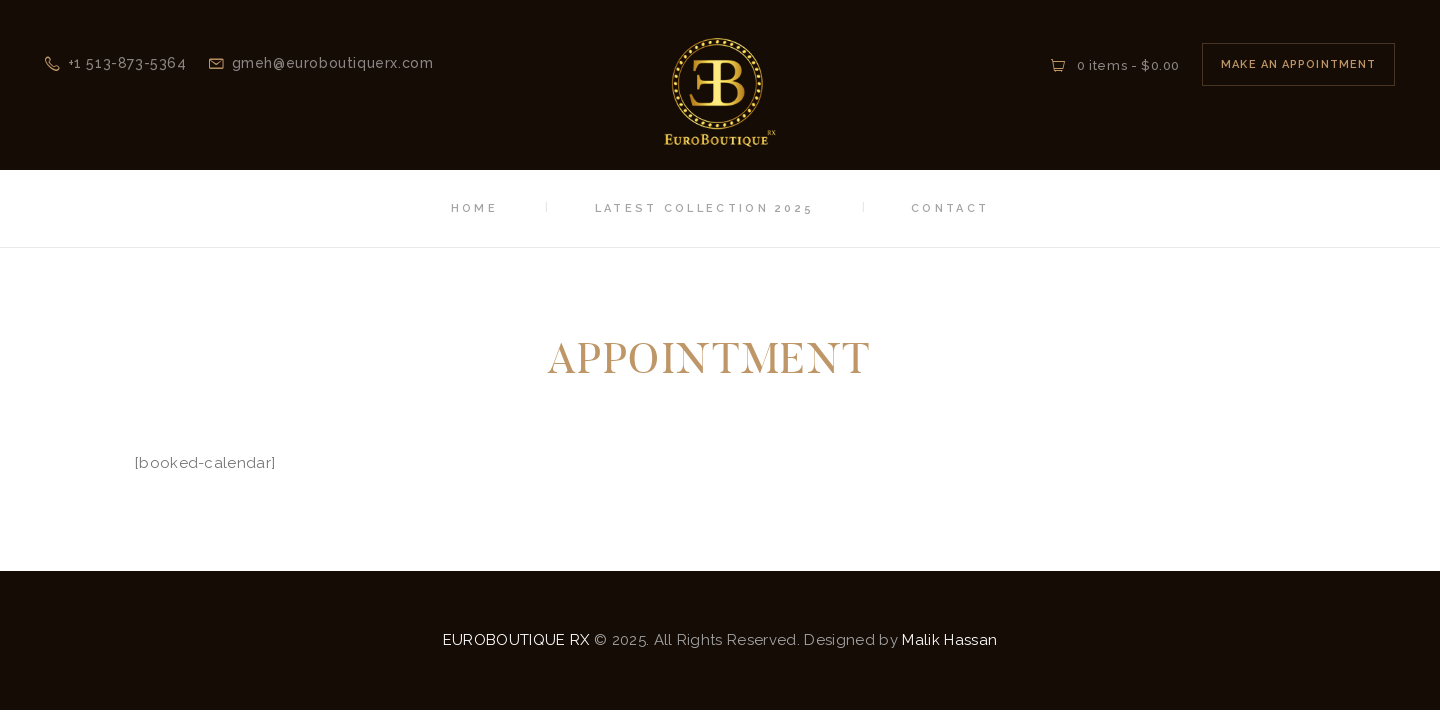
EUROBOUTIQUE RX (516, 640)
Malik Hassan (949, 640)
